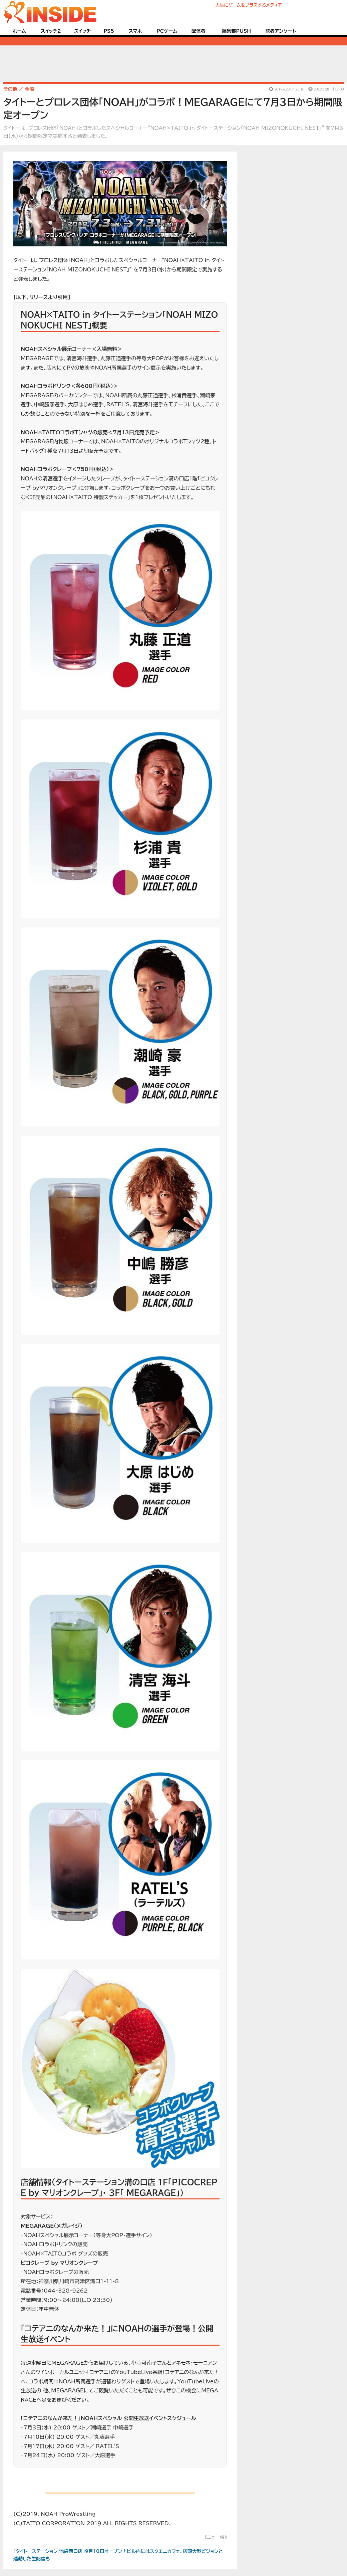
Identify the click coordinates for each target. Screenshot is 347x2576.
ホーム (19, 31)
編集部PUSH (236, 31)
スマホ (135, 31)
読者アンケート (281, 31)
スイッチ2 (51, 31)
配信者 (199, 31)
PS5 (108, 31)
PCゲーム (166, 31)
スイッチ (82, 31)
